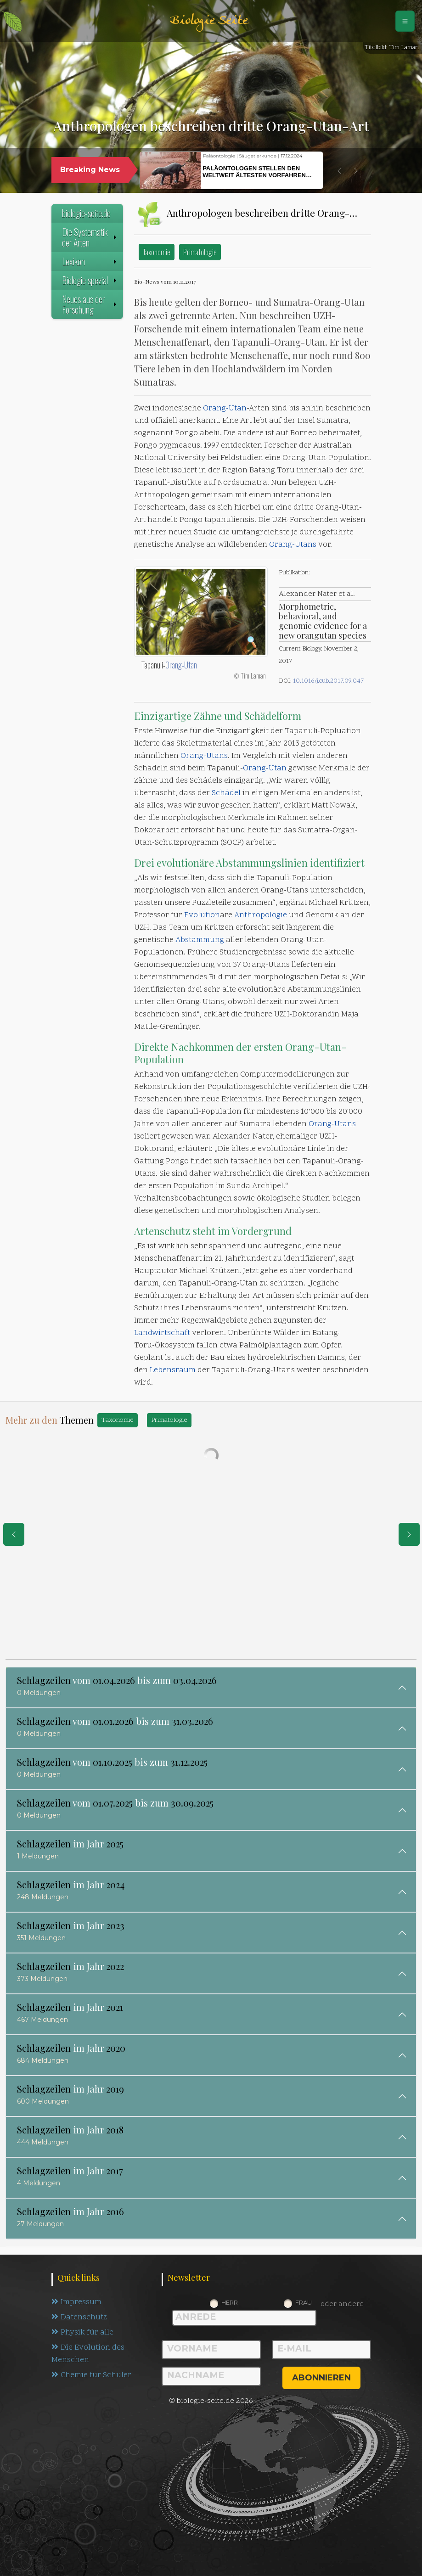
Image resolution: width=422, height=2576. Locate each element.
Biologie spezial (90, 280)
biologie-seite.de (86, 213)
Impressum (76, 2302)
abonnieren (321, 2378)
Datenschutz (79, 2317)
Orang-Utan (225, 408)
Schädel (226, 793)
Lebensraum (173, 1370)
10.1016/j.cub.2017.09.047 (328, 681)
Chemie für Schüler (91, 2375)
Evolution (202, 915)
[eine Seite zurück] (13, 1534)
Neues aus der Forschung (90, 304)
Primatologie (200, 252)
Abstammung (199, 940)
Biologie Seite (209, 21)
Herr (229, 2302)
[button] (339, 171)
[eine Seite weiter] (409, 1534)
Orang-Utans (292, 544)
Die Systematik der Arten (90, 237)
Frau (303, 2302)
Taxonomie (156, 252)
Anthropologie (260, 915)
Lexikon (90, 261)
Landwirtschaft (162, 1333)
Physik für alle (82, 2332)
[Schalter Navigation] (405, 21)
